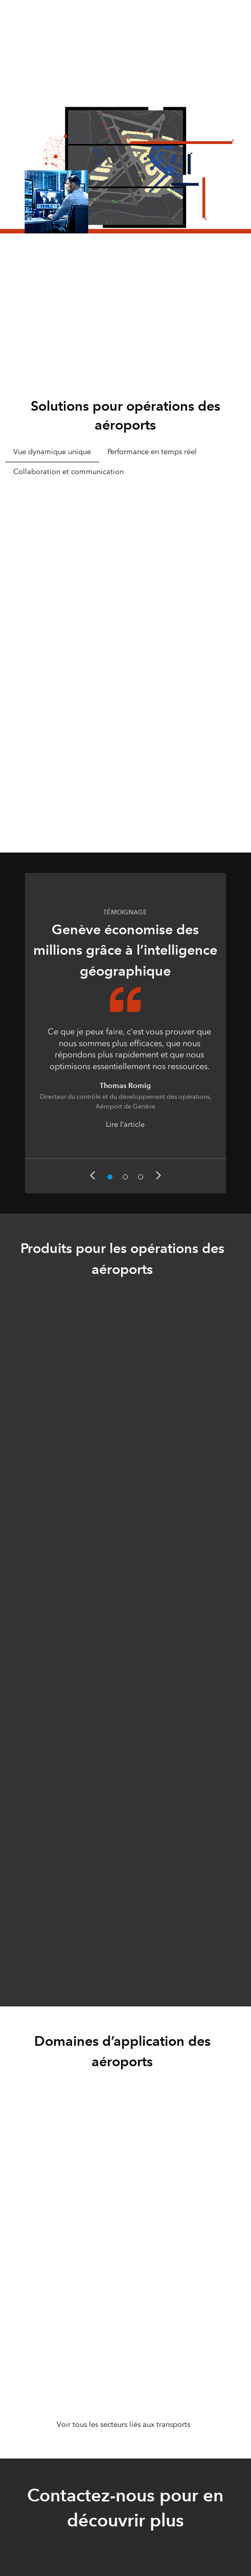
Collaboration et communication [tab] (68, 471)
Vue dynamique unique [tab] (52, 451)
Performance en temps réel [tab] (152, 451)
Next (158, 1175)
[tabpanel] (125, 652)
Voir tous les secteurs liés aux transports (123, 2424)
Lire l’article (125, 1124)
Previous (92, 1175)
